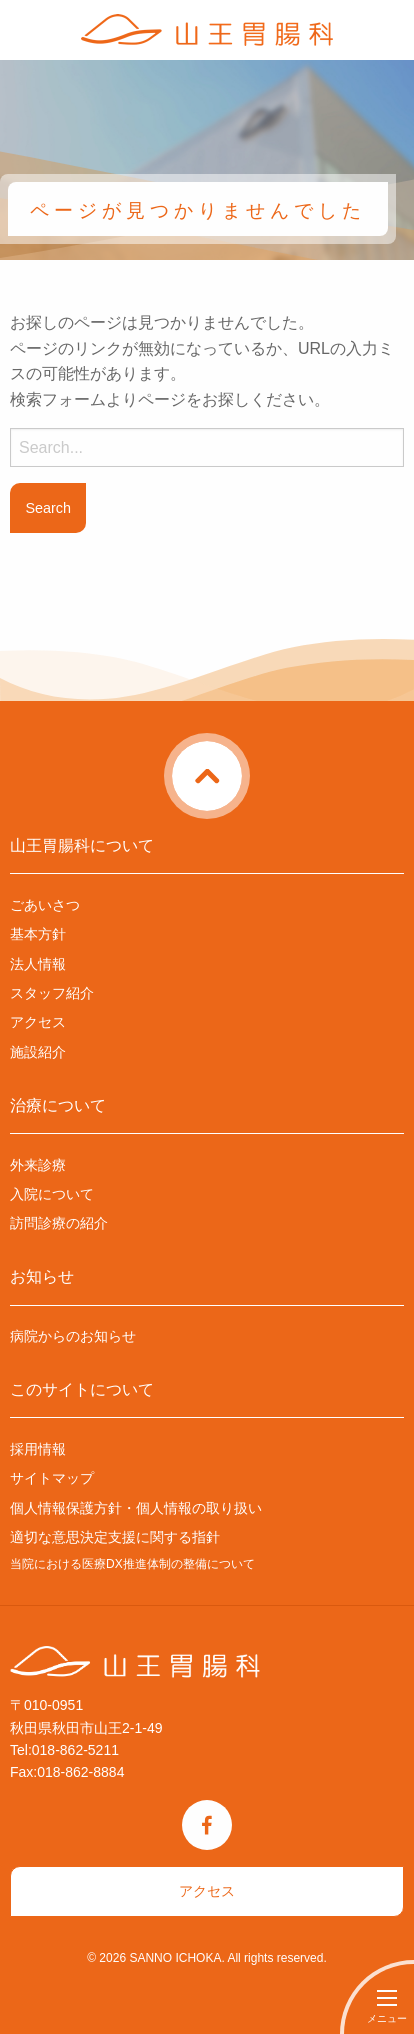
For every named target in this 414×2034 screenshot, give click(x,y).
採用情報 (38, 1449)
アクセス (38, 1022)
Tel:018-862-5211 (64, 1750)
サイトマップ (52, 1478)
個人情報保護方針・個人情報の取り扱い (136, 1508)
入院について (52, 1194)
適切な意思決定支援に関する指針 (115, 1537)
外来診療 (38, 1165)
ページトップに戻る (246, 753)
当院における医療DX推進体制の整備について (132, 1564)
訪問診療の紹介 (59, 1223)
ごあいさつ (45, 905)
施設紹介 (38, 1052)
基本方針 (38, 934)
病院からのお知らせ (73, 1336)
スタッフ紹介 (52, 993)
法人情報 (38, 964)
